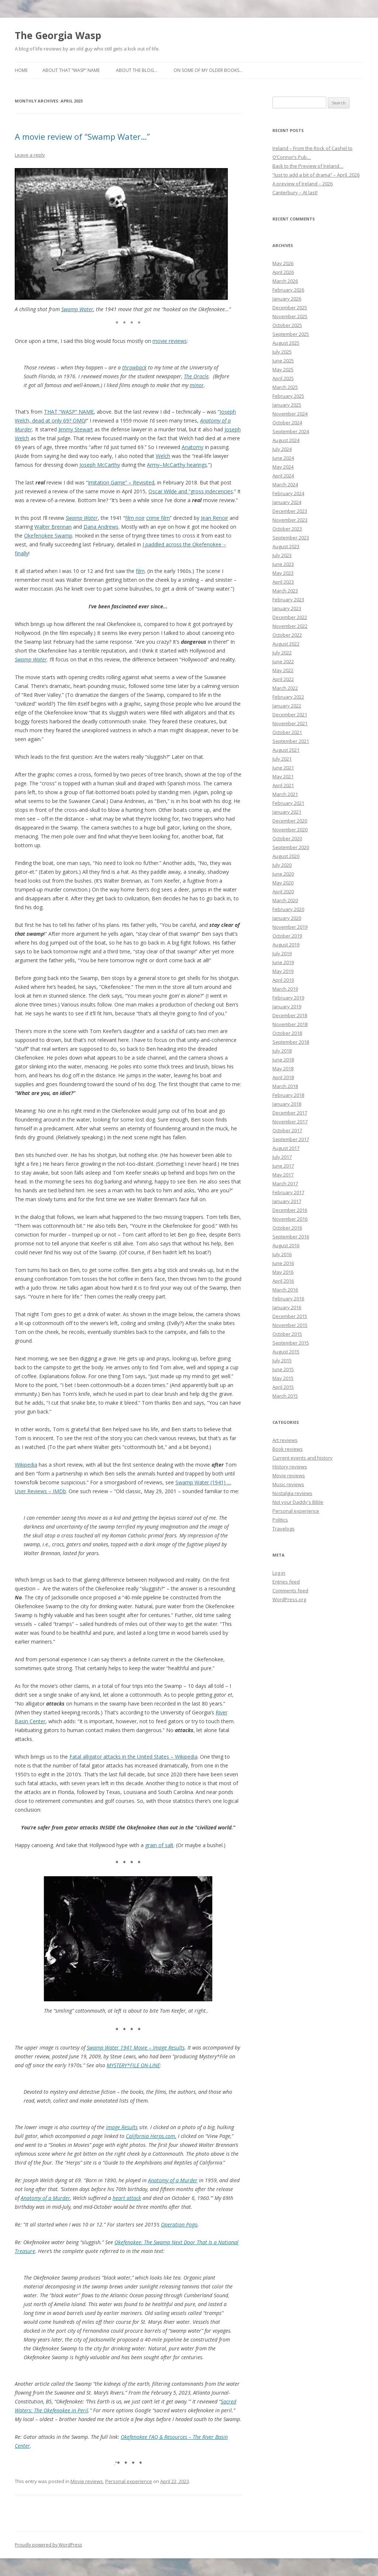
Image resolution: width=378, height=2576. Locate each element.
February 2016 (288, 1298)
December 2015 (289, 1316)
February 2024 (288, 493)
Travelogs (283, 1528)
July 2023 (282, 555)
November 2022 (289, 626)
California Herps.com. (151, 2135)
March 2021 (285, 794)
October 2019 (287, 935)
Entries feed (286, 1581)
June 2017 (283, 1165)
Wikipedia (26, 1464)
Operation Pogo (179, 2224)
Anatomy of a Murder (172, 2180)
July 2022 (282, 652)
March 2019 (285, 988)
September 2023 (290, 537)
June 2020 (283, 873)
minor (197, 385)
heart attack (127, 2197)
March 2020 (285, 900)
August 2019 (285, 944)
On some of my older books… (208, 70)
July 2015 (282, 1360)
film (140, 570)
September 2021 (290, 741)
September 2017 (290, 1139)
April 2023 (283, 581)
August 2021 (285, 750)
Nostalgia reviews (292, 1493)
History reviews (289, 1466)
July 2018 (282, 1050)
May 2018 (282, 1068)
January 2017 (286, 1201)
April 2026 (283, 272)
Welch (163, 455)
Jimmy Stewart (75, 429)
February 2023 (288, 599)
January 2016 (286, 1307)
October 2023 (287, 528)
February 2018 (288, 1095)
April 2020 (283, 891)
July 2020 (282, 865)
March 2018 (285, 1086)
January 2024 (286, 502)
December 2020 (289, 820)
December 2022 (289, 617)
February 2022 (288, 696)
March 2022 (285, 688)
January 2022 (286, 705)
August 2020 (285, 856)
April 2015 (283, 1387)
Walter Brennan (53, 526)
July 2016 (282, 1254)
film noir (135, 517)
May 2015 (282, 1378)
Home (21, 70)
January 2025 (286, 404)
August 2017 (285, 1148)
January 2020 (286, 918)
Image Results (122, 2127)
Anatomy (192, 447)
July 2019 (282, 953)
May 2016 (282, 1272)
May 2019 (282, 971)
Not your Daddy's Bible (297, 1502)
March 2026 (285, 281)
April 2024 (283, 475)
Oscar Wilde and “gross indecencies (190, 491)
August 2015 (285, 1351)
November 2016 (289, 1219)
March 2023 (285, 590)
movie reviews (169, 340)
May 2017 (282, 1174)
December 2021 (289, 714)
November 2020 (289, 829)
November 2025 (289, 316)
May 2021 (282, 776)
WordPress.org (289, 1599)
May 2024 (282, 466)
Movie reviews (87, 2481)
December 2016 (289, 1210)
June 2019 (283, 962)
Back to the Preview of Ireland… (307, 166)
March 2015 (285, 1396)
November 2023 (289, 520)
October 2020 (287, 838)
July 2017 (282, 1157)
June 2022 (283, 661)
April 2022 (283, 679)
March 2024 (285, 484)
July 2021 (282, 758)
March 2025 (285, 387)
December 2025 (289, 307)
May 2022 (282, 670)
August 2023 (285, 546)
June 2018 (283, 1059)
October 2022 (287, 635)
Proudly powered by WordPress (48, 2545)
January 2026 (286, 298)
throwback (134, 367)
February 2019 (288, 997)
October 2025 (287, 325)
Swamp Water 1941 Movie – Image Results (136, 2047)
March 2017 (285, 1183)
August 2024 (285, 440)
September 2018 (290, 1042)
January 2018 (286, 1104)
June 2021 (283, 767)
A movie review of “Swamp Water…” (82, 136)
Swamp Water (77, 309)
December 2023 (289, 511)
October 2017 (287, 1130)
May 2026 (282, 263)
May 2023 (282, 573)
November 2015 (289, 1325)
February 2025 (288, 396)
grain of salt (159, 1845)
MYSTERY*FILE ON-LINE (133, 2065)
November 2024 (289, 413)
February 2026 (288, 289)
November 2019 (289, 927)
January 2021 (286, 812)
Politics (280, 1519)
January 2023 (286, 608)
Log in (278, 1572)
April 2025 (283, 378)
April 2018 (283, 1077)
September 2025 (290, 334)
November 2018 (289, 1024)
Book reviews (287, 1449)
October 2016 (287, 1227)
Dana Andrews (100, 526)
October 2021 (287, 732)
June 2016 (283, 1263)
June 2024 (283, 458)
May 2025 (282, 369)
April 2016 (283, 1280)
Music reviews (288, 1484)
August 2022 (285, 643)
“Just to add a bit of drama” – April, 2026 (316, 174)
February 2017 (288, 1192)
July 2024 (282, 449)
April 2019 (283, 980)
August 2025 (285, 343)
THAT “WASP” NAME (69, 411)
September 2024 (290, 431)
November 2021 (289, 723)
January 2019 (286, 1006)
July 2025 (282, 351)
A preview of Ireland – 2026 (302, 183)
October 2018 (287, 1033)
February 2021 (288, 803)
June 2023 (283, 564)
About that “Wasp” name (71, 70)
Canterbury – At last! (294, 192)
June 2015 (283, 1369)
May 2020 (282, 882)
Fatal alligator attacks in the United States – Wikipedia (133, 1756)
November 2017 (289, 1121)
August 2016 (285, 1245)
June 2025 (283, 360)
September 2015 (290, 1342)
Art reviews (285, 1440)
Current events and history (302, 1457)
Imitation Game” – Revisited (121, 482)
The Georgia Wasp (58, 35)
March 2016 (285, 1289)
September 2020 (290, 847)
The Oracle (196, 376)
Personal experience (128, 2481)
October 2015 (287, 1334)
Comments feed (290, 1590)
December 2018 (289, 1015)
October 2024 (287, 422)
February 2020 (288, 909)
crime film (158, 517)
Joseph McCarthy (99, 464)
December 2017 (289, 1112)
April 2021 (283, 785)
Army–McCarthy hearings (177, 464)
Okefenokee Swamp (48, 535)
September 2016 (290, 1236)
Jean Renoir (214, 517)
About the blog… (136, 70)
